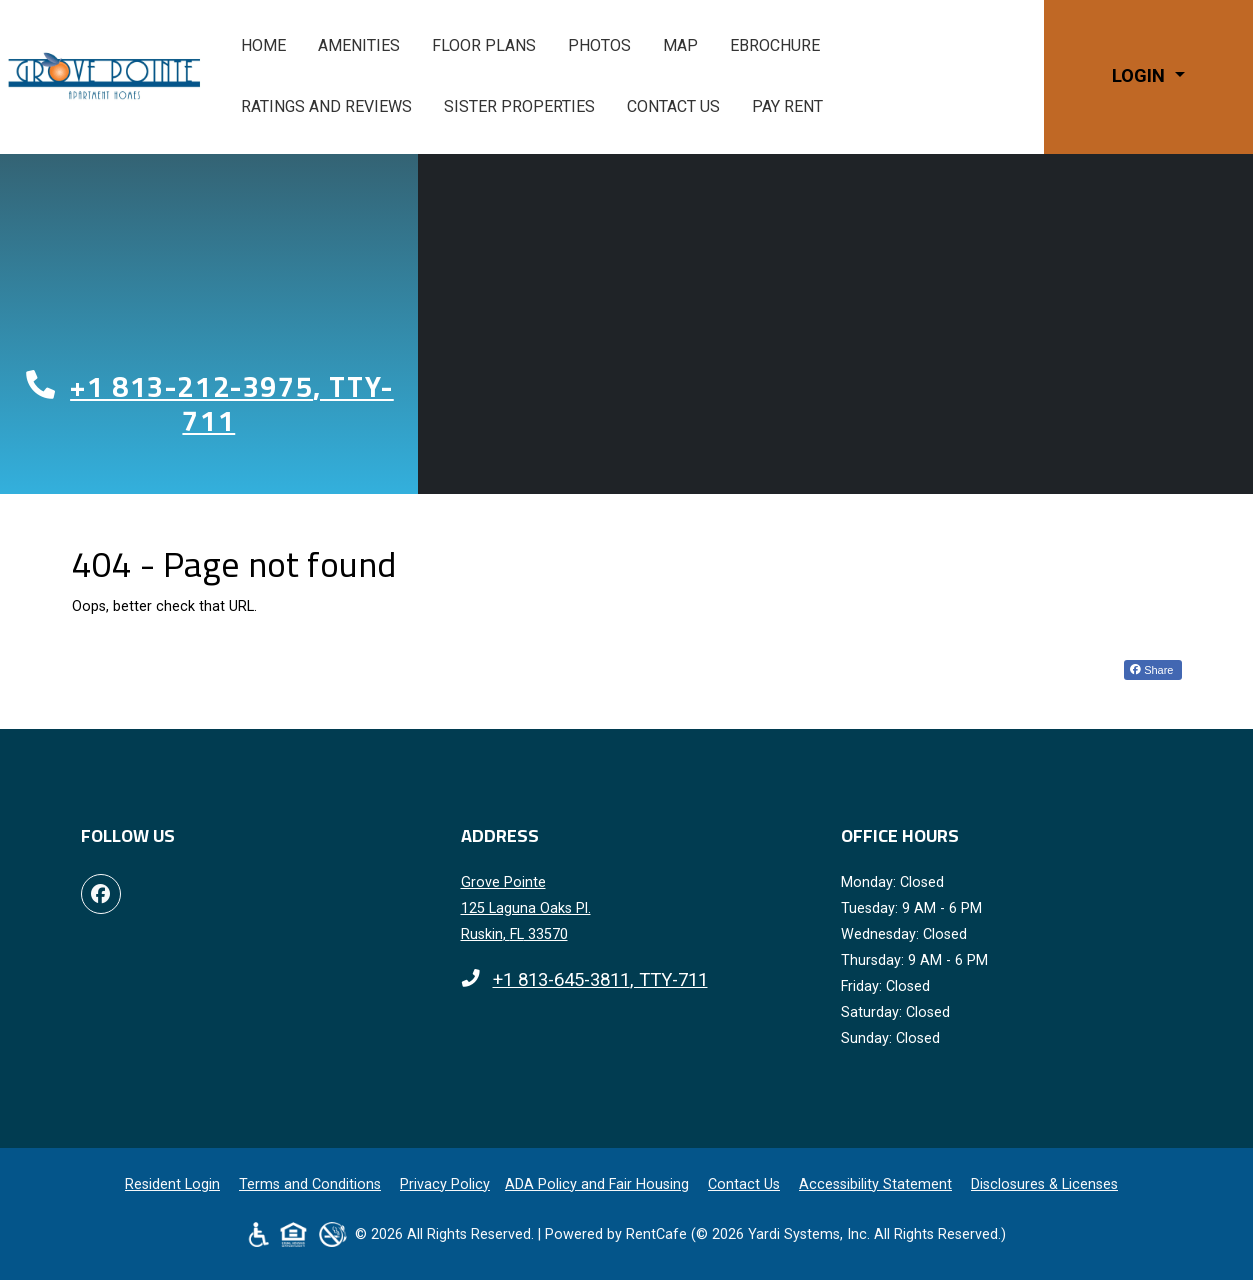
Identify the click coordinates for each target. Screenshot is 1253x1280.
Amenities (359, 45)
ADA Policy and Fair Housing (597, 1184)
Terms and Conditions (310, 1184)
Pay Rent (795, 104)
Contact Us (673, 106)
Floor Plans (484, 45)
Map (680, 45)
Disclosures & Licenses (1044, 1184)
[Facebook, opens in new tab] (101, 894)
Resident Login (172, 1184)
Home (263, 45)
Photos (599, 45)
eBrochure (775, 45)
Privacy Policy (445, 1184)
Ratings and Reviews (326, 106)
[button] (1148, 76)
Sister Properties (519, 106)
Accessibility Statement (875, 1184)
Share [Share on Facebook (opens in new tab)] (1151, 670)
